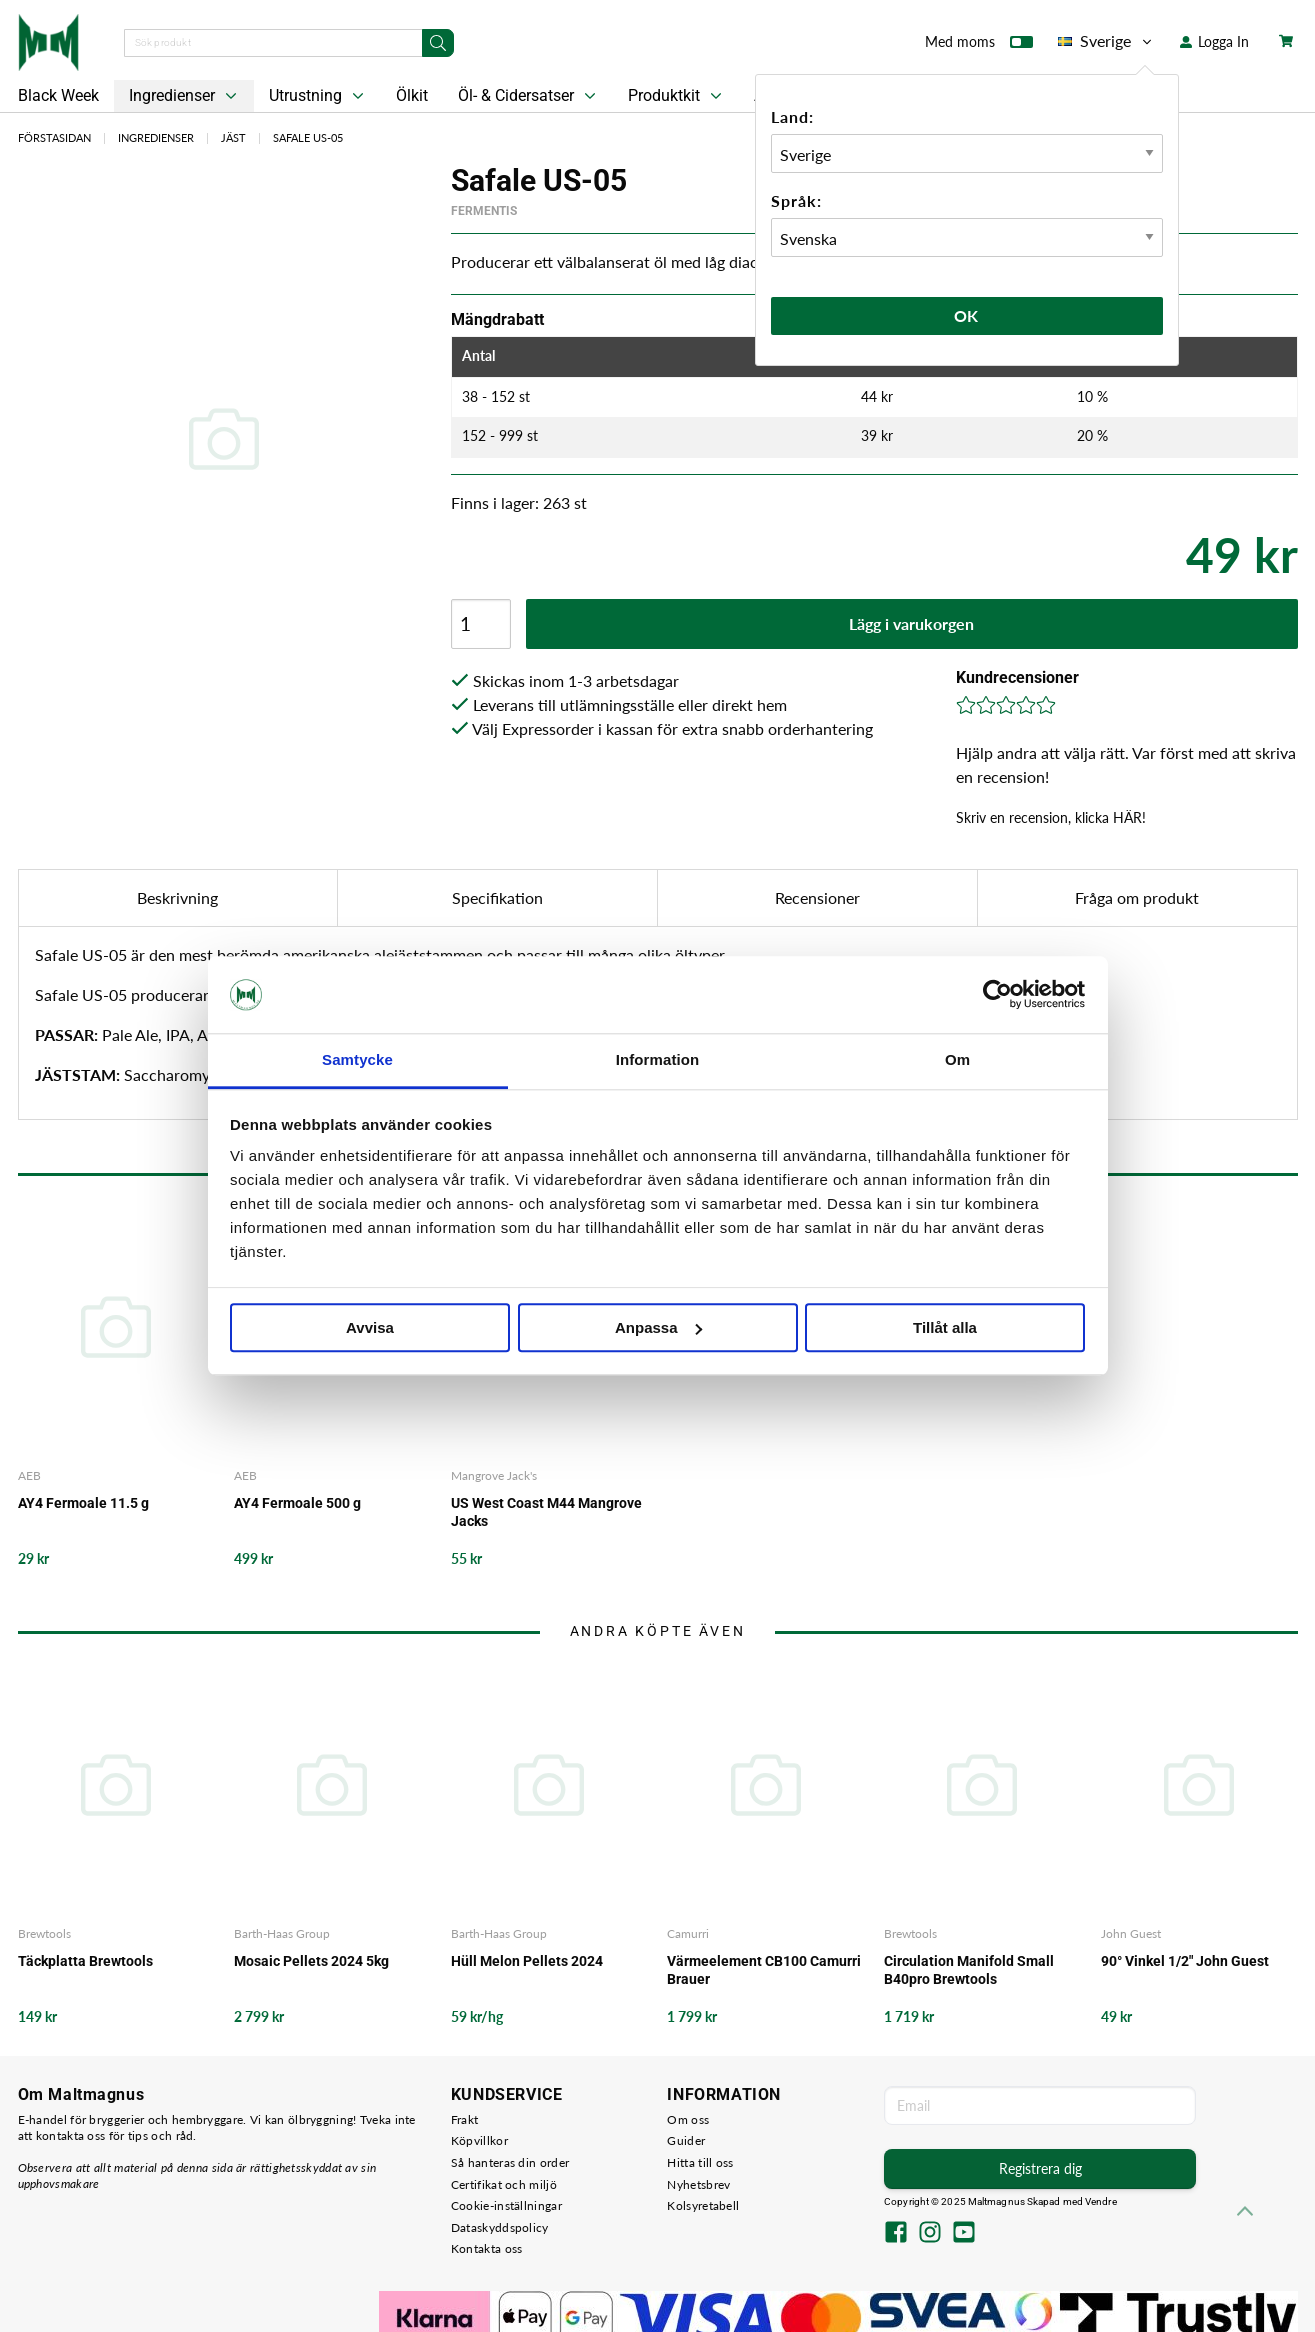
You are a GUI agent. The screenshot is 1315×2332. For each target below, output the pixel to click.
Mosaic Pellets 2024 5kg (311, 1961)
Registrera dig (1040, 2168)
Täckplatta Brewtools (85, 1961)
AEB (29, 1475)
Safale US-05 (308, 137)
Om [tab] (957, 1059)
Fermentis (484, 211)
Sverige (1106, 41)
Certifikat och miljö (504, 2184)
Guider (686, 2140)
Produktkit (677, 96)
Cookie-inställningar (506, 2205)
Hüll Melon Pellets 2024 (527, 1961)
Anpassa (658, 1327)
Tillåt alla (945, 1327)
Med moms (979, 46)
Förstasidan (54, 137)
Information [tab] (658, 1059)
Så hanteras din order (510, 2162)
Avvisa (370, 1327)
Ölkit (412, 95)
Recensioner (817, 897)
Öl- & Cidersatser (529, 96)
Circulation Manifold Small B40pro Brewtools (969, 1970)
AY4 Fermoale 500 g (297, 1503)
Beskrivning (177, 897)
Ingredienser (185, 96)
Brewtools (44, 1933)
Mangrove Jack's (494, 1475)
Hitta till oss (700, 2162)
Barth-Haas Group (282, 1933)
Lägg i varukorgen (911, 623)
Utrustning (318, 96)
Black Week (58, 95)
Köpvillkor (479, 2140)
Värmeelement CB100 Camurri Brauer (764, 1970)
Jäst (233, 137)
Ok (967, 315)
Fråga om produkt (1137, 897)
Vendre (1101, 2201)
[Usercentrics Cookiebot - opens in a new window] (997, 995)
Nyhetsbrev (698, 2184)
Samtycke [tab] (357, 1059)
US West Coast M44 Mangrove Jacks (546, 1512)
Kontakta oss (487, 2248)
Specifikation (497, 897)
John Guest (1131, 1933)
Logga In (1214, 41)
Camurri (688, 1933)
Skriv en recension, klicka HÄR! (1051, 817)
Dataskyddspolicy (500, 2227)
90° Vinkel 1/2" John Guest (1185, 1961)
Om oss (688, 2119)
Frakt (465, 2119)
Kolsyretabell (703, 2205)
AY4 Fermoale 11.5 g (83, 1503)
